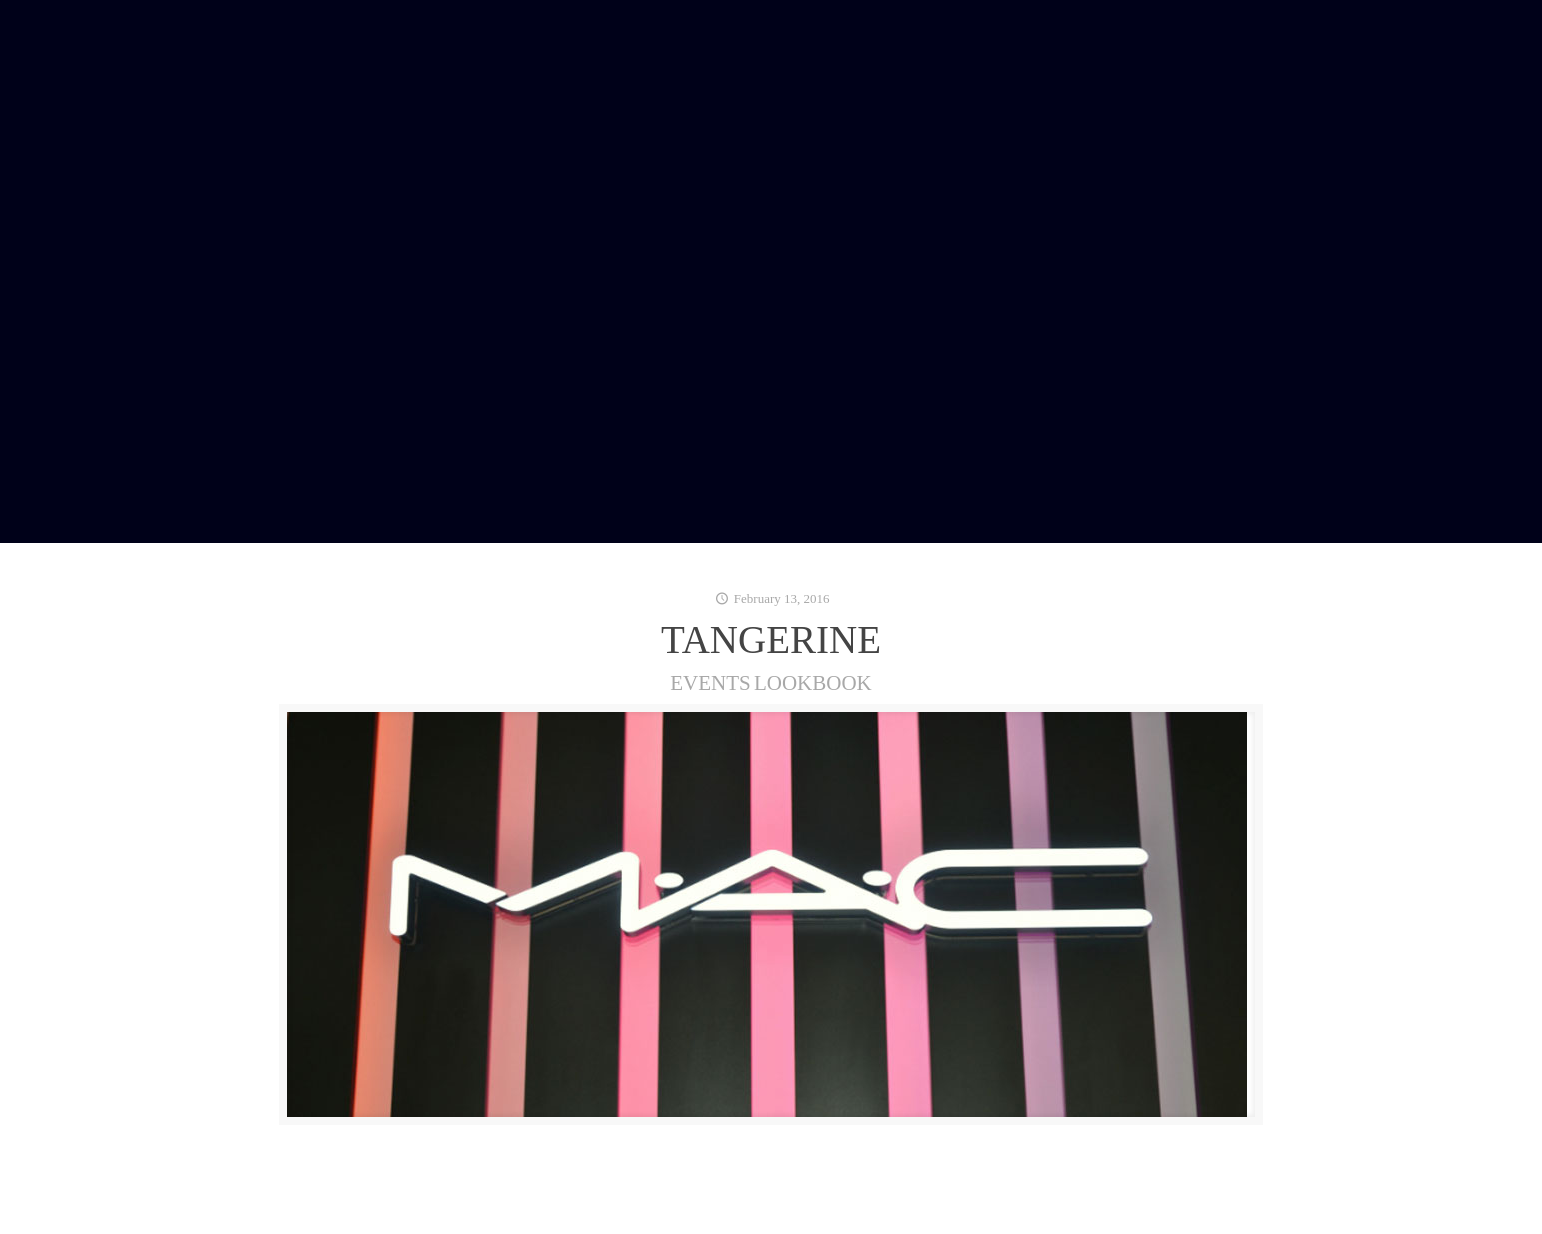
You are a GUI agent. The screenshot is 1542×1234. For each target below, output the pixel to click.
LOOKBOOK (813, 683)
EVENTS (710, 683)
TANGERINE (771, 639)
